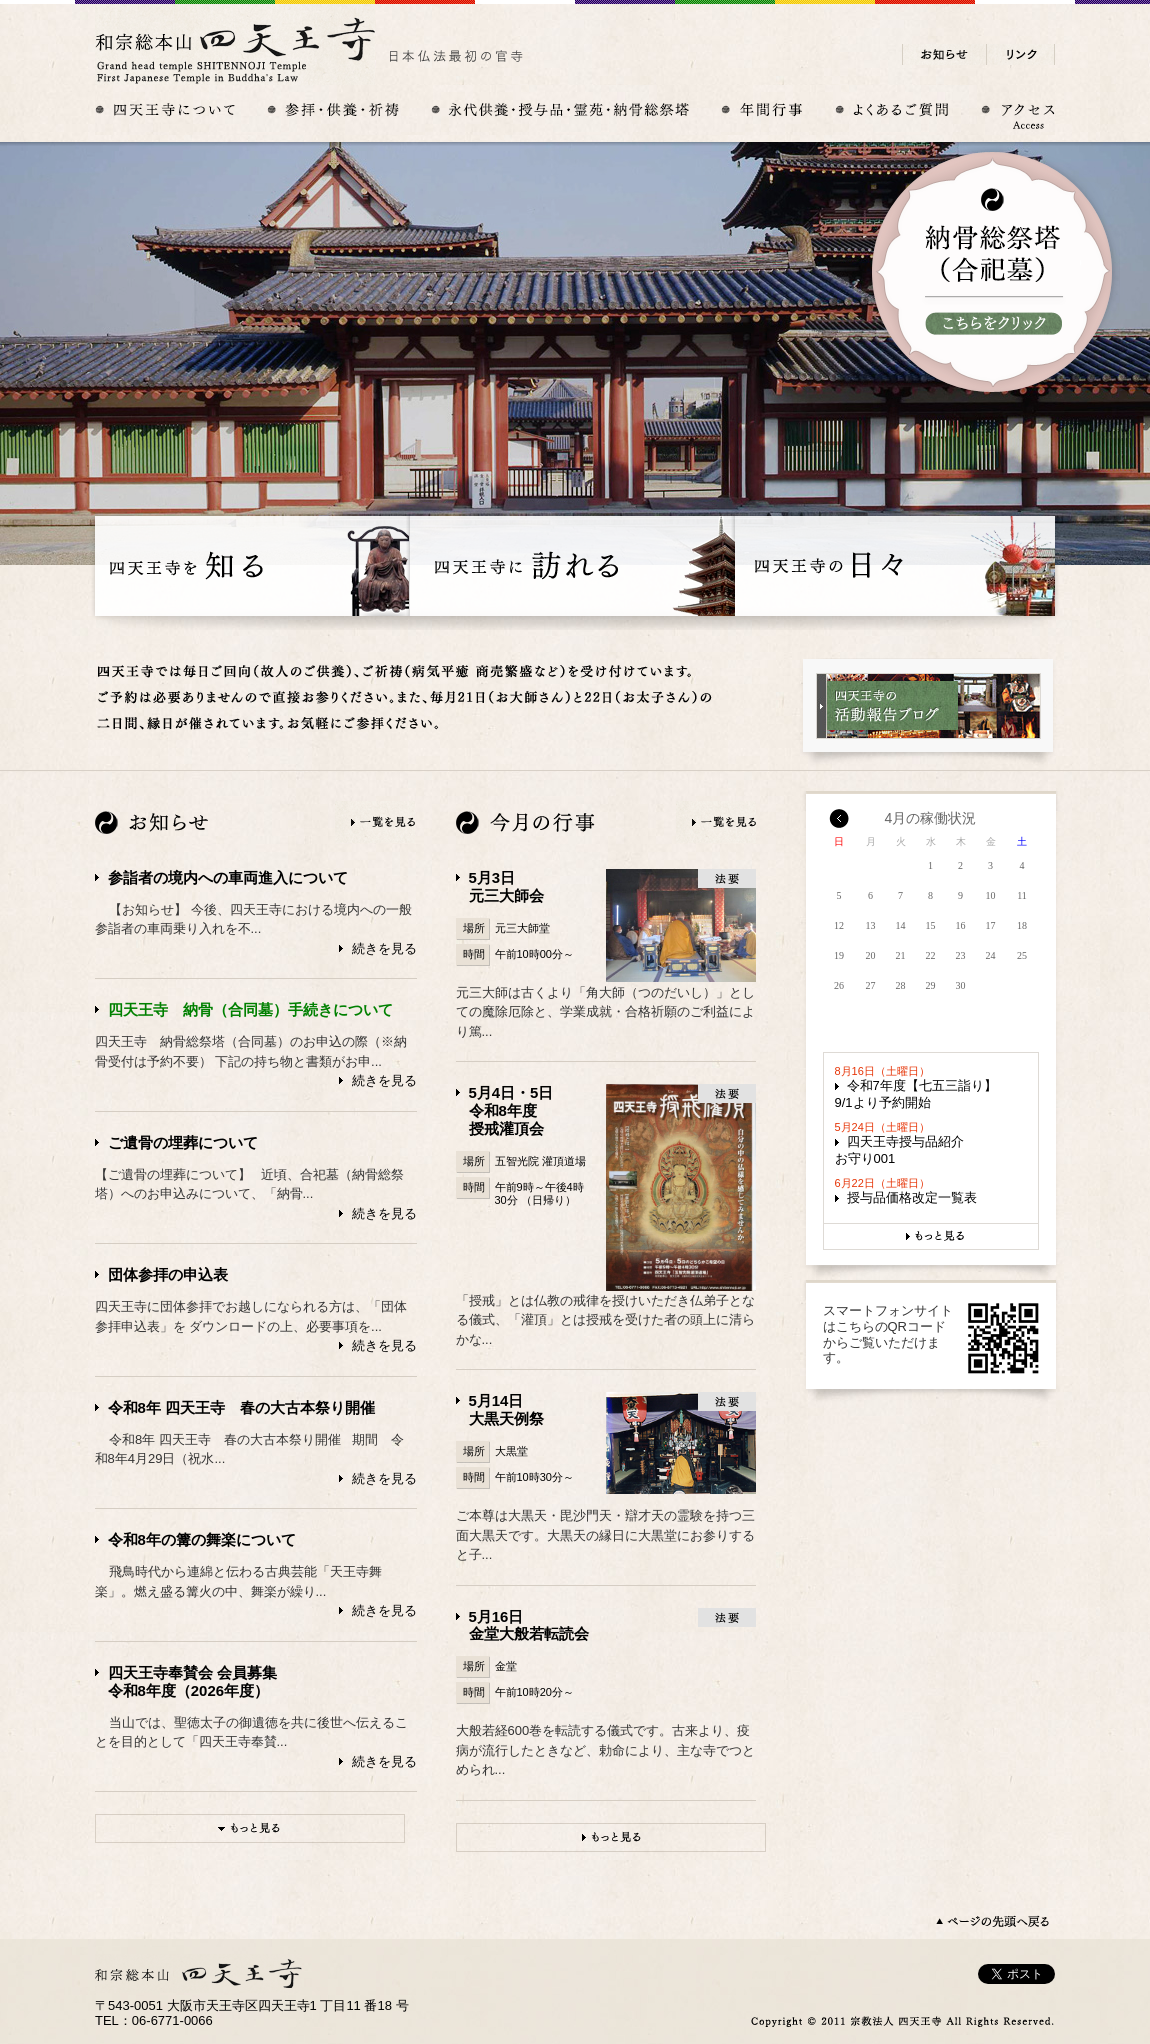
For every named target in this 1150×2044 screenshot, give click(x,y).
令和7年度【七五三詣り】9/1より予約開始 (916, 1094)
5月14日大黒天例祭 (506, 1409)
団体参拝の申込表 (168, 1274)
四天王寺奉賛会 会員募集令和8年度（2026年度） (192, 1681)
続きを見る (384, 948)
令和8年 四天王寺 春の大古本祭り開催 (241, 1407)
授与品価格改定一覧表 (912, 1197)
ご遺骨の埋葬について (183, 1142)
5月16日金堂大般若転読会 (529, 1625)
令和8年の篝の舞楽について (202, 1539)
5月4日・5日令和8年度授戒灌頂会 (511, 1110)
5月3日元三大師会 (506, 886)
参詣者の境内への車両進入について (228, 877)
